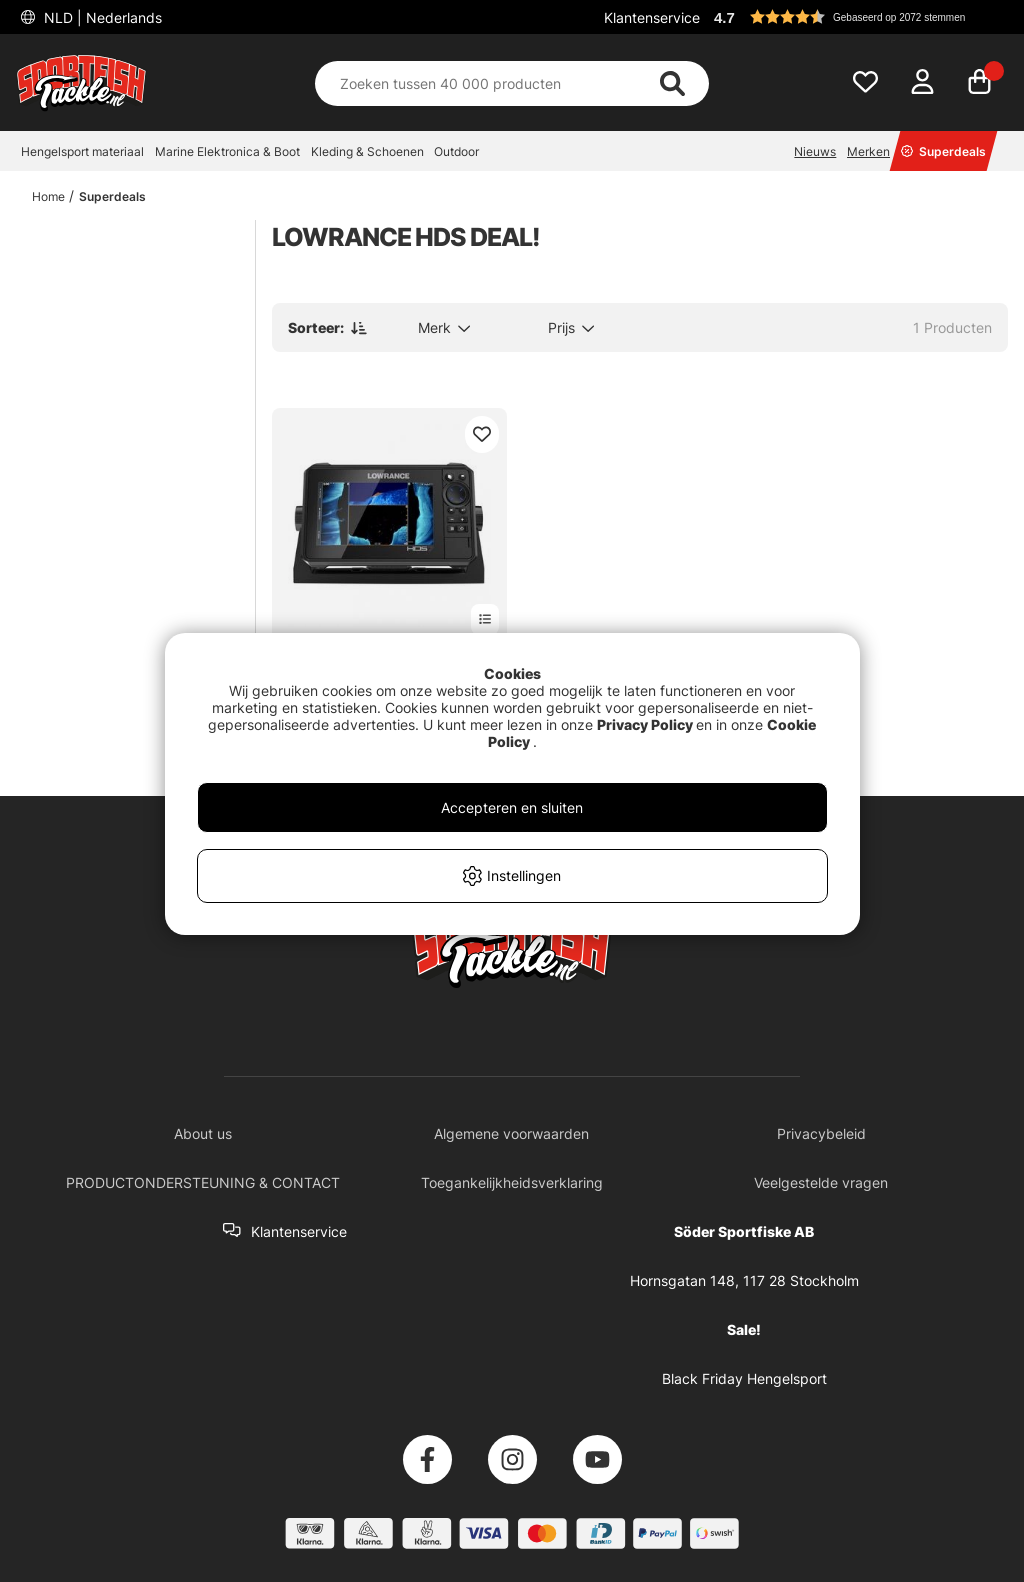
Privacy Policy (645, 724)
